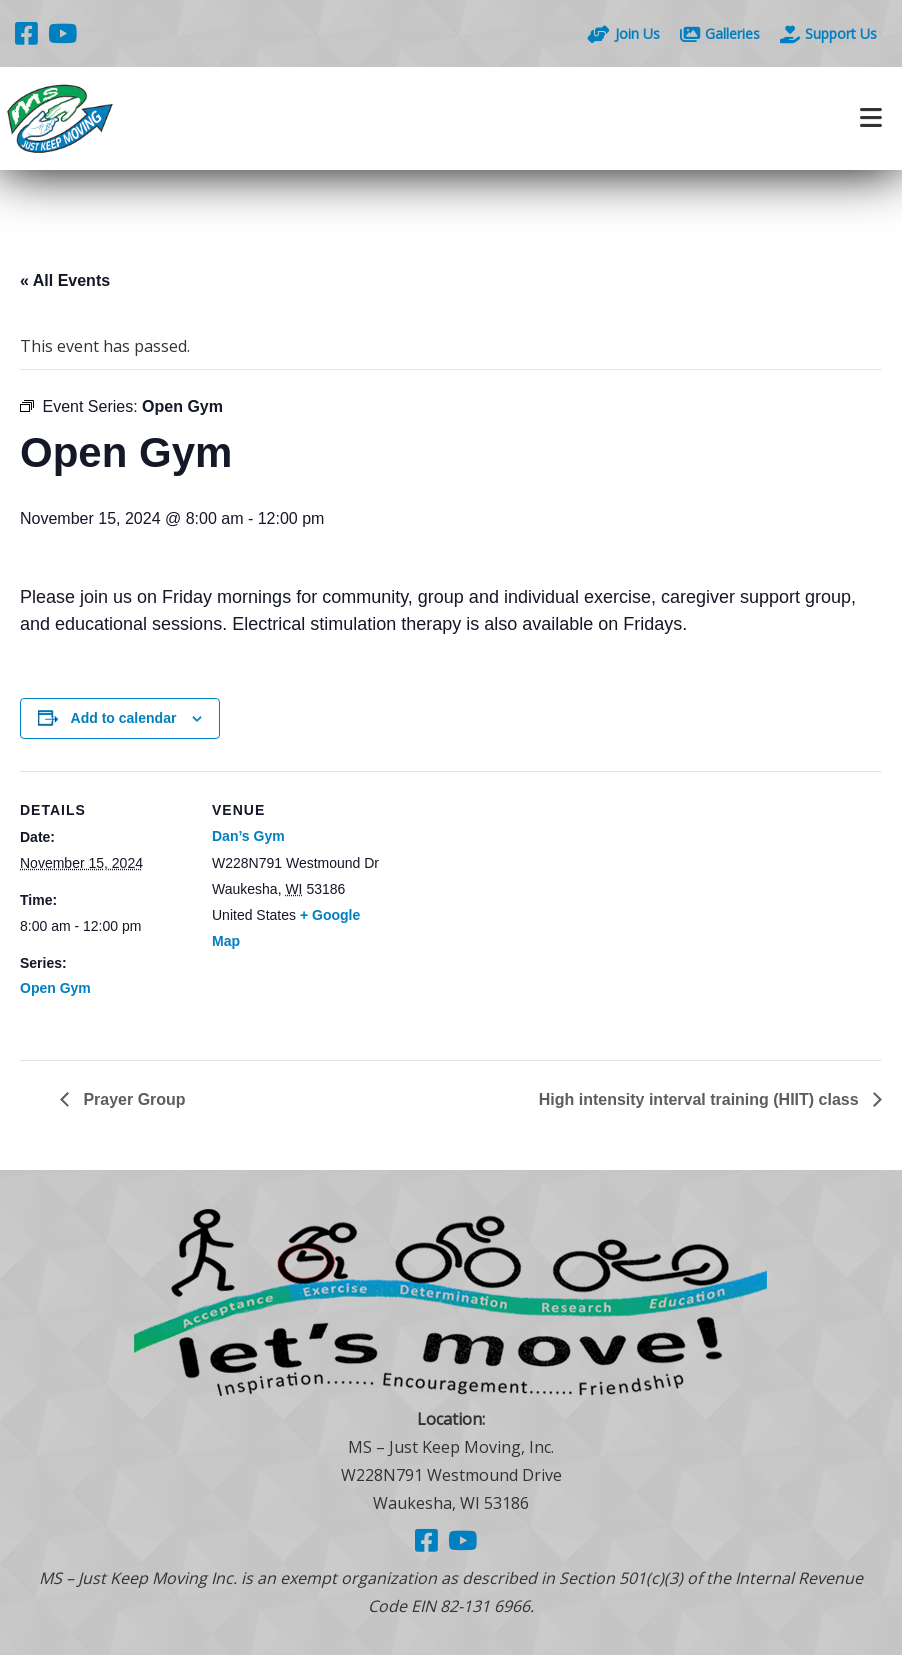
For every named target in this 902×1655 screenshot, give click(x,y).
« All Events (65, 280)
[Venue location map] (509, 909)
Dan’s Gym (248, 836)
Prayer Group (132, 1099)
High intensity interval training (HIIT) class (701, 1099)
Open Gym (55, 988)
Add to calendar (124, 718)
